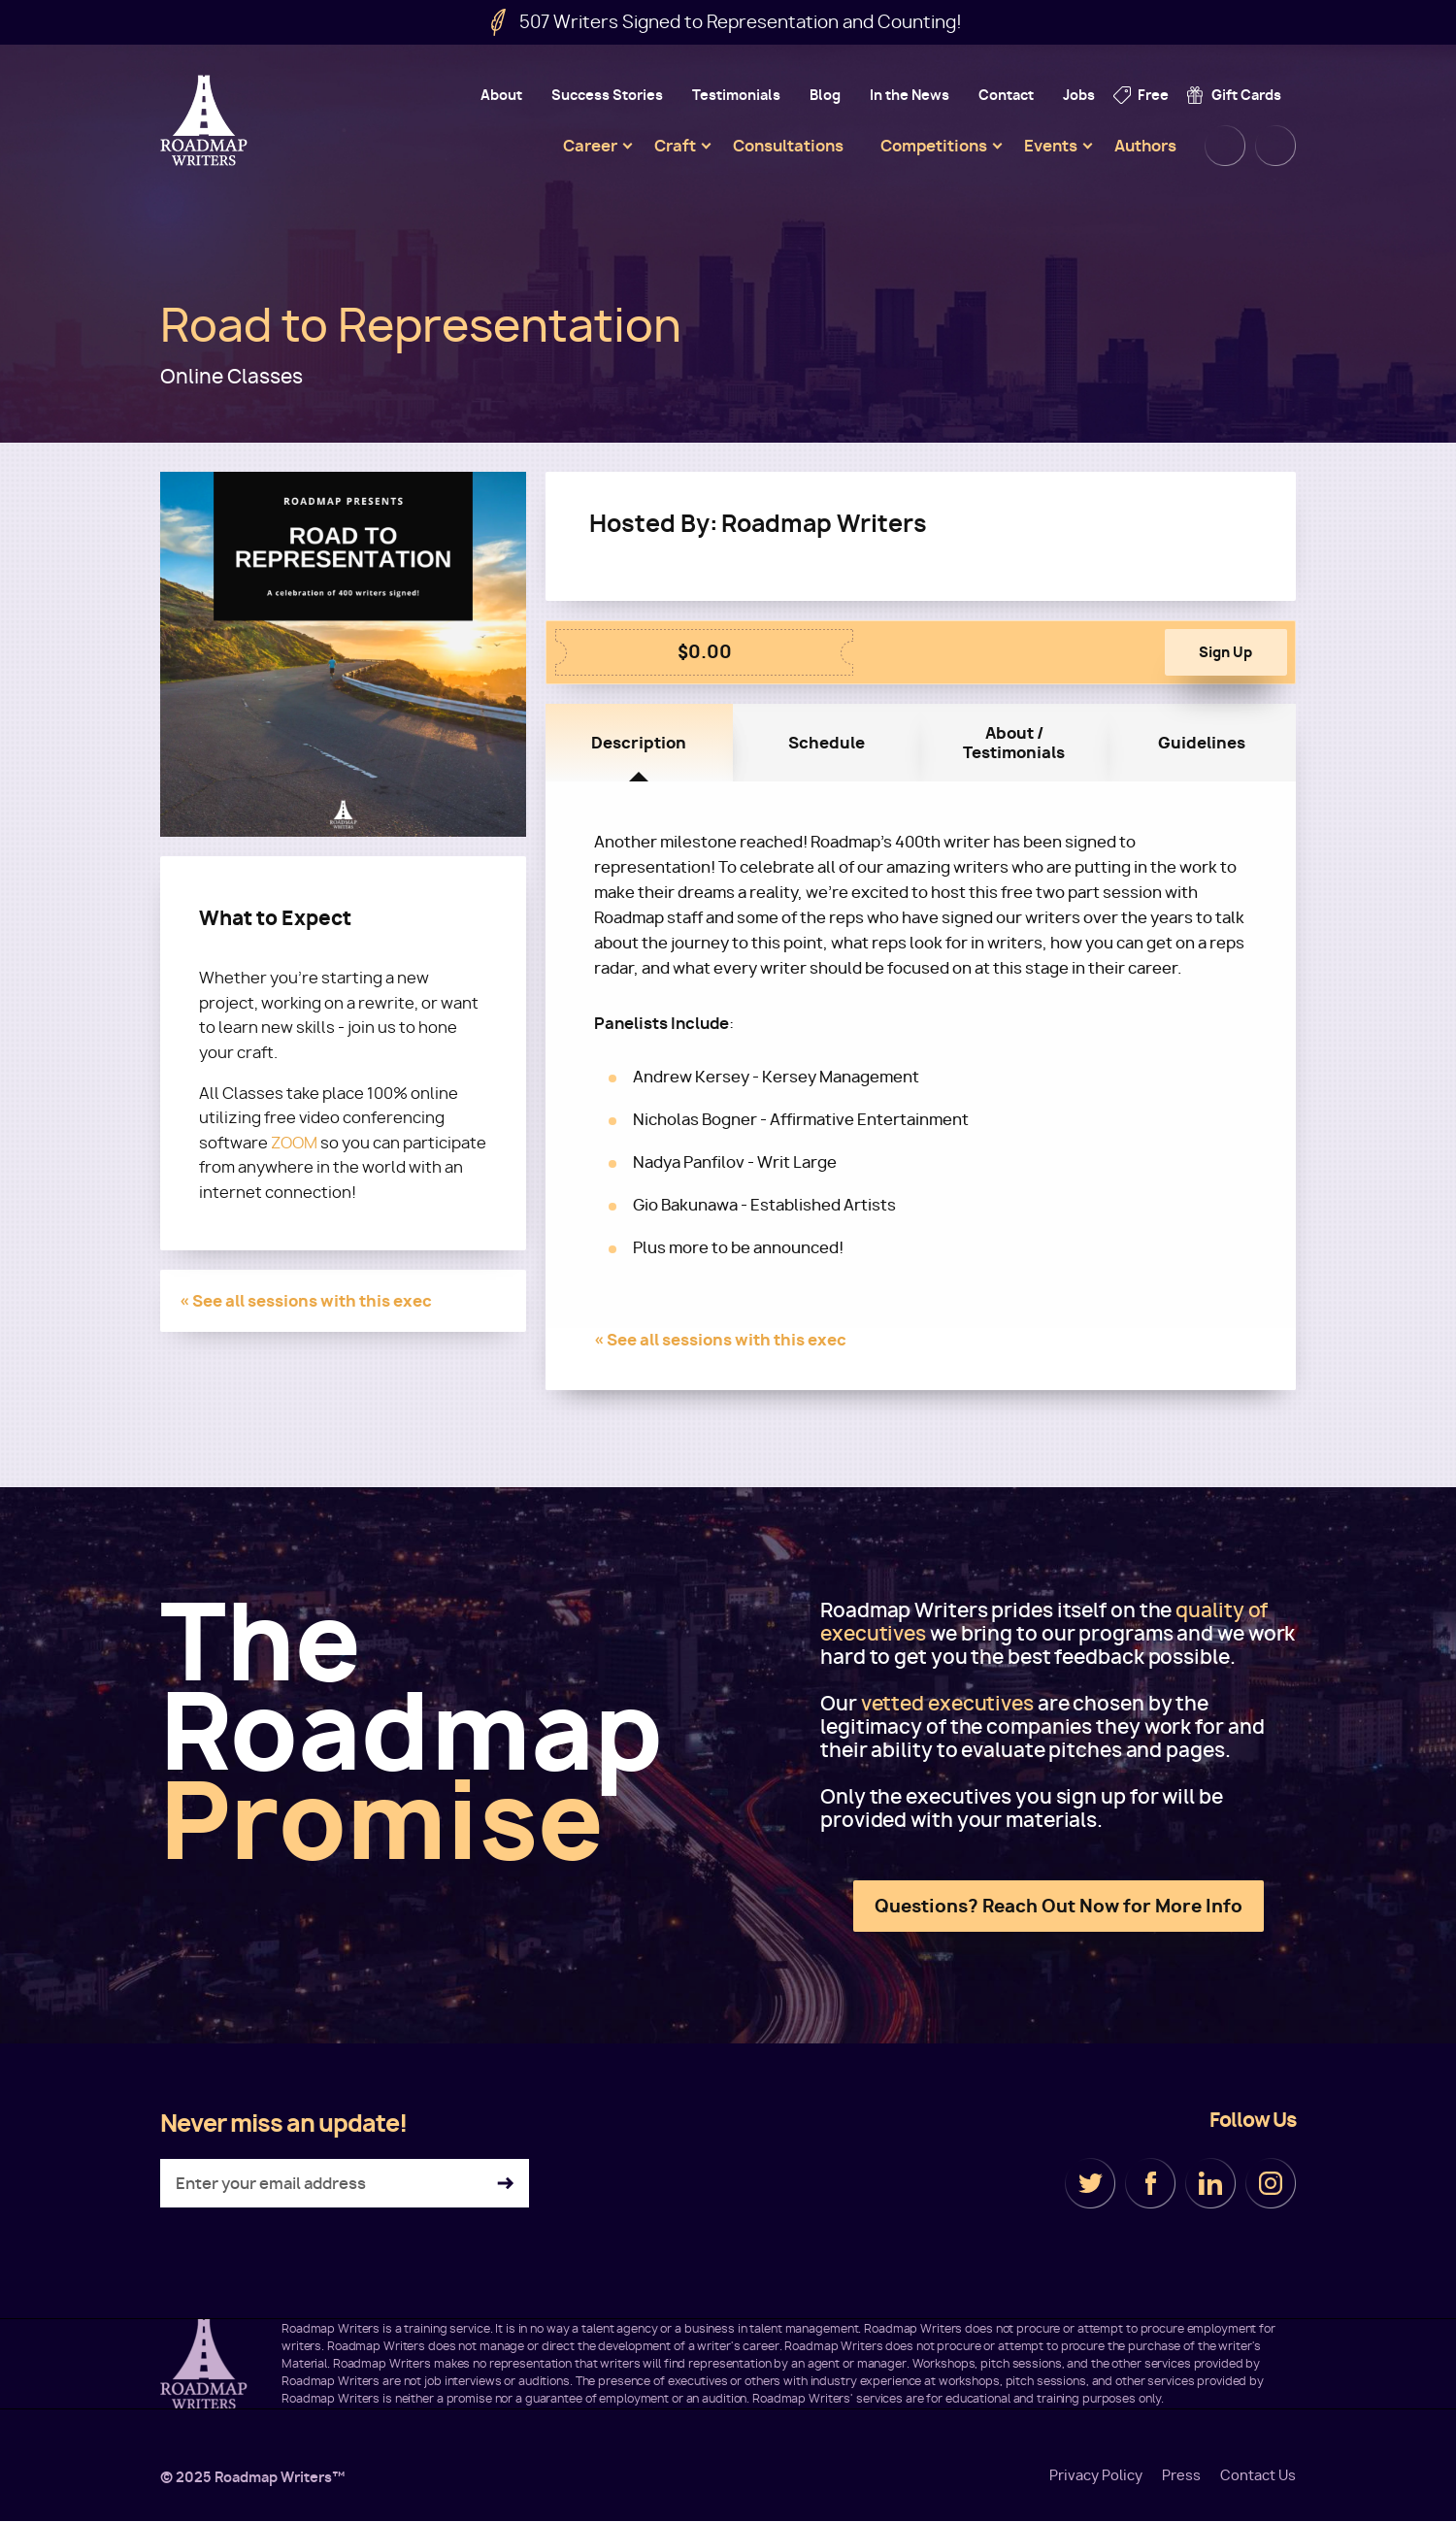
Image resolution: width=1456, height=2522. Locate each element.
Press (1181, 2475)
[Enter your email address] (344, 2183)
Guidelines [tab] (1201, 742)
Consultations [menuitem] (788, 145)
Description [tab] (638, 742)
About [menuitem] (501, 94)
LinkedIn (1210, 2183)
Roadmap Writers (205, 120)
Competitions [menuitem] (933, 145)
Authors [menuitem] (1145, 145)
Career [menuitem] (590, 145)
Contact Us (1258, 2475)
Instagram (1270, 2183)
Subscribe (505, 2184)
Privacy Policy (1095, 2475)
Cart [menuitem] (1275, 145)
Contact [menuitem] (1006, 94)
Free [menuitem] (1153, 94)
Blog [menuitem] (825, 94)
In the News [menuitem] (909, 94)
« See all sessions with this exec (306, 1300)
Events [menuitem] (1050, 145)
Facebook (1150, 2183)
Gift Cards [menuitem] (1246, 94)
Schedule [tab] (826, 742)
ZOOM (294, 1143)
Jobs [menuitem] (1079, 94)
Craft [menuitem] (675, 145)
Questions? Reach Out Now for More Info (1058, 1906)
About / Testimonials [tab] (1014, 742)
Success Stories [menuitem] (607, 94)
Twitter (1090, 2183)
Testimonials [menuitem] (736, 94)
